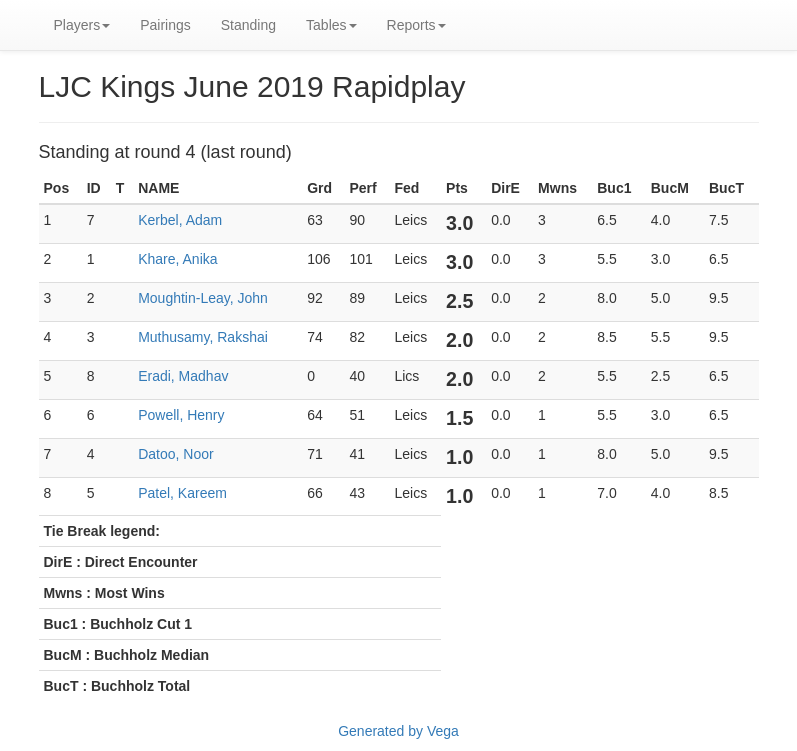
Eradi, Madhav (183, 376)
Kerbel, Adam (180, 220)
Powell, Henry (181, 415)
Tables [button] (331, 25)
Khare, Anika (177, 259)
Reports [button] (416, 25)
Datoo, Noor (175, 454)
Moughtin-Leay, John (203, 298)
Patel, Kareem (182, 493)
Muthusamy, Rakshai (203, 337)
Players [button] (82, 25)
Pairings (165, 25)
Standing (248, 25)
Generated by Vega (398, 731)
